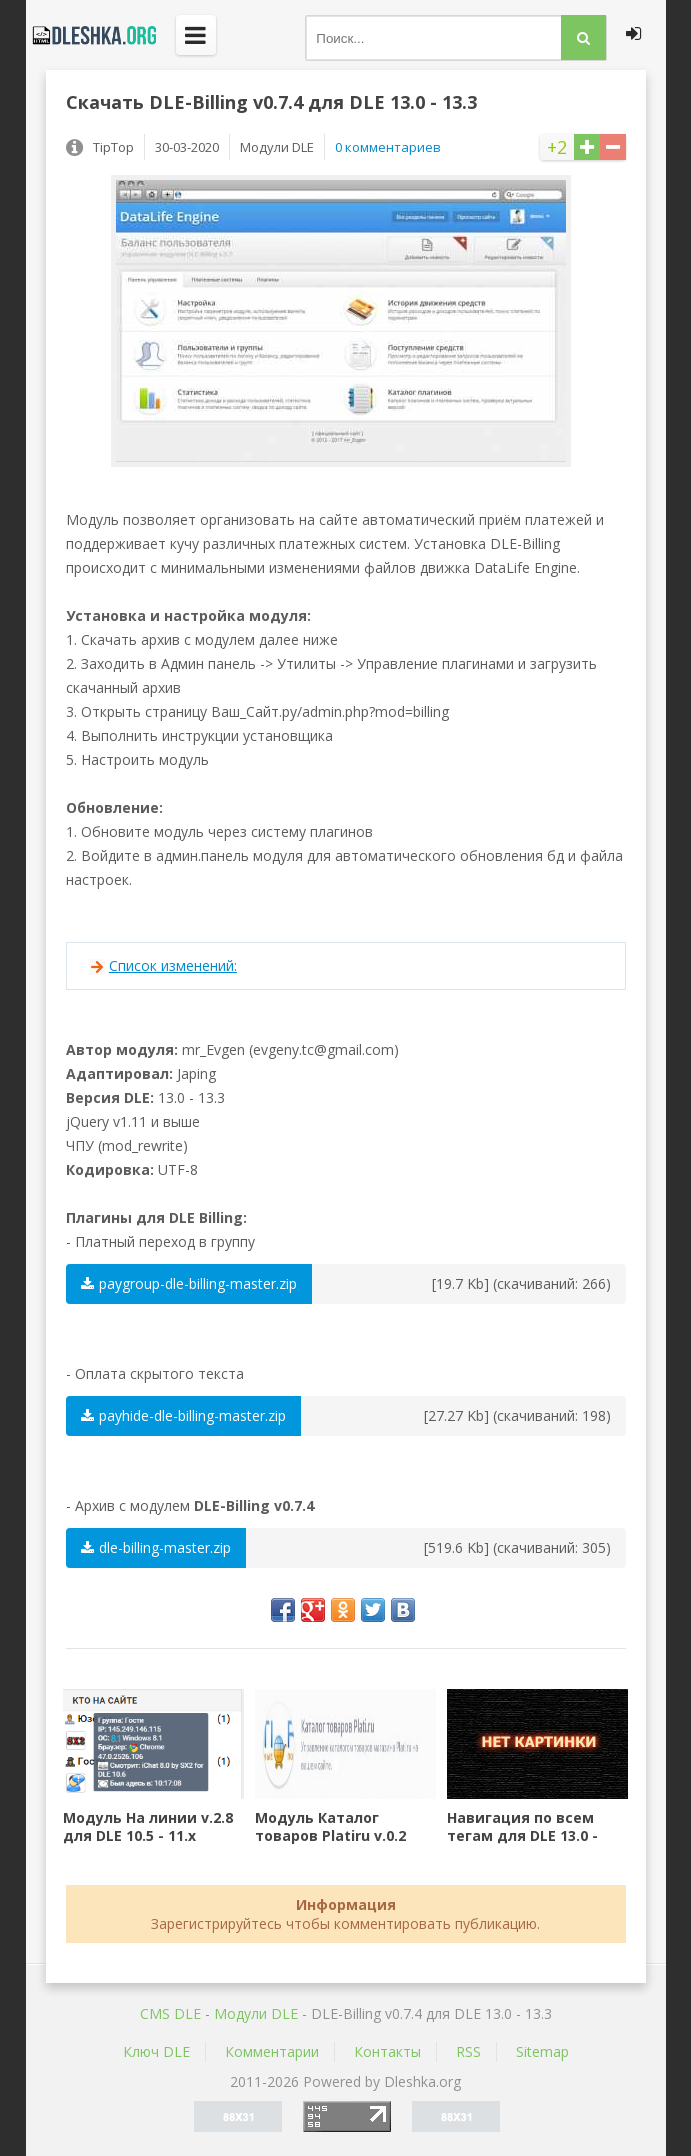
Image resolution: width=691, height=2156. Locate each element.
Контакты (387, 2051)
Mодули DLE (256, 2013)
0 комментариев (388, 147)
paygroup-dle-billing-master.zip (189, 1283)
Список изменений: (173, 965)
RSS (468, 2051)
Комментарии (272, 2051)
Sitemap (542, 2051)
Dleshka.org (91, 35)
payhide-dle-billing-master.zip (183, 1415)
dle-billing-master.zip (156, 1547)
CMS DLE (170, 2013)
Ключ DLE (156, 2051)
